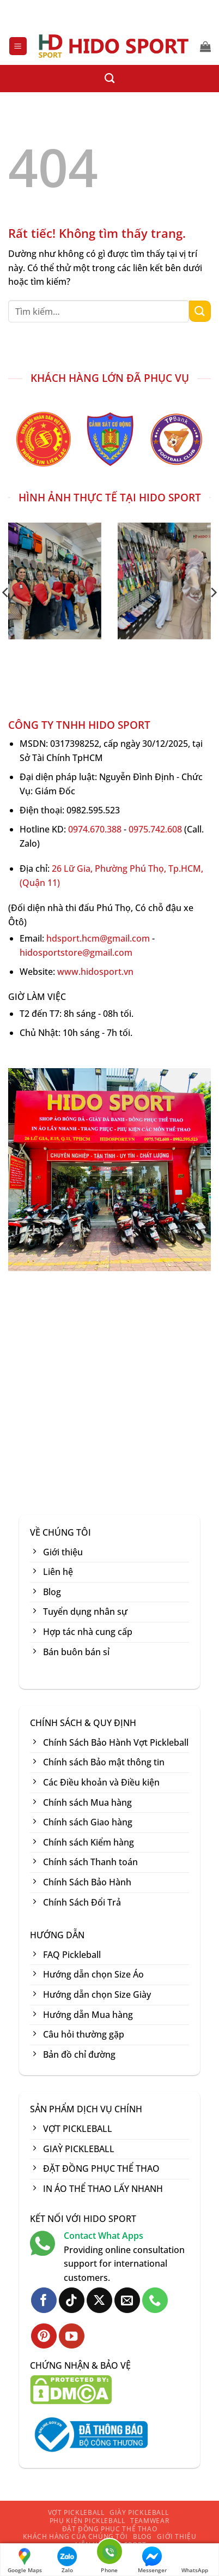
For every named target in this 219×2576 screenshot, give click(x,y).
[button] (18, 46)
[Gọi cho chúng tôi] (155, 2300)
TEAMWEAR (149, 2520)
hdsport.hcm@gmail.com (98, 938)
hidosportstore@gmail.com (76, 952)
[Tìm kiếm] (109, 78)
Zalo (67, 2560)
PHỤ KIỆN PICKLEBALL (87, 2520)
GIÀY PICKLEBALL (139, 2512)
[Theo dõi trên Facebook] (44, 2300)
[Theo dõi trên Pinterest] (44, 2336)
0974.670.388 (94, 829)
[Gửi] (200, 311)
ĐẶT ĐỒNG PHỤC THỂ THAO (109, 2528)
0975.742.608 (155, 829)
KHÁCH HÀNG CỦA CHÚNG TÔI (75, 2536)
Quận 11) (41, 883)
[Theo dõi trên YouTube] (71, 2336)
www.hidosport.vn (95, 972)
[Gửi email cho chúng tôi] (127, 2300)
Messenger (152, 2560)
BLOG (142, 2536)
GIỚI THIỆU (176, 2536)
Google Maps (25, 2560)
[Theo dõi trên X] (99, 2300)
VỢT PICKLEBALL (76, 2512)
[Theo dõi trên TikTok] (71, 2300)
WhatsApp (194, 2560)
